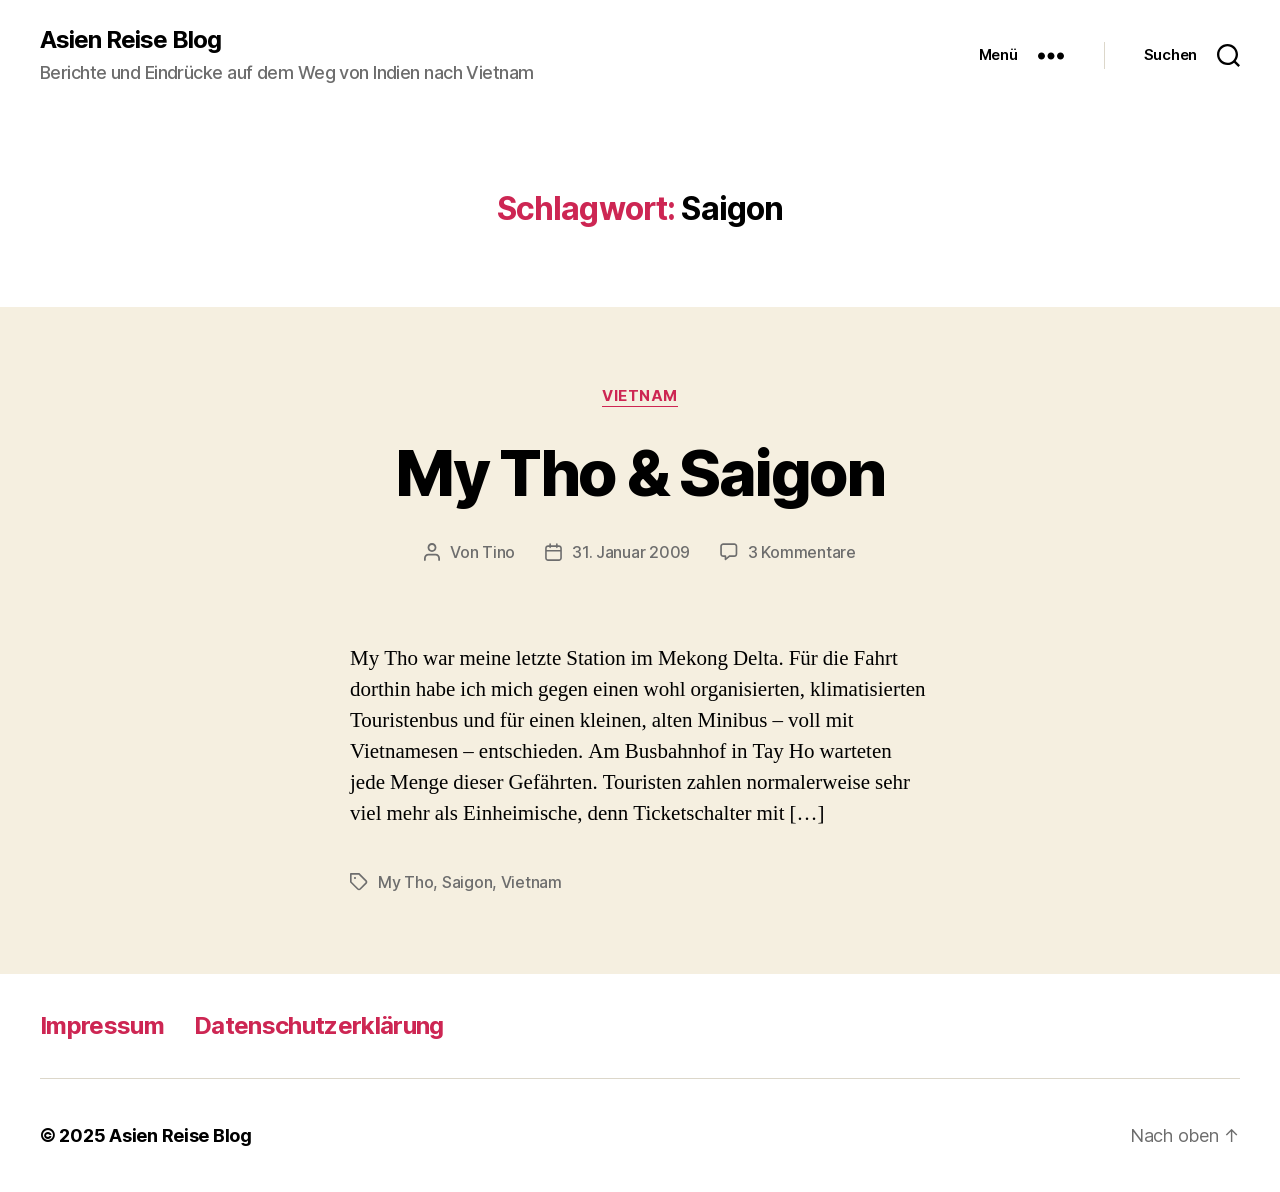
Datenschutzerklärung (319, 1025)
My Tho (405, 882)
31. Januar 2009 (631, 552)
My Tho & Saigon (639, 472)
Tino (498, 552)
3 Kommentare (802, 552)
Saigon (467, 882)
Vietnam (640, 396)
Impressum (102, 1025)
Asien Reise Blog (130, 40)
